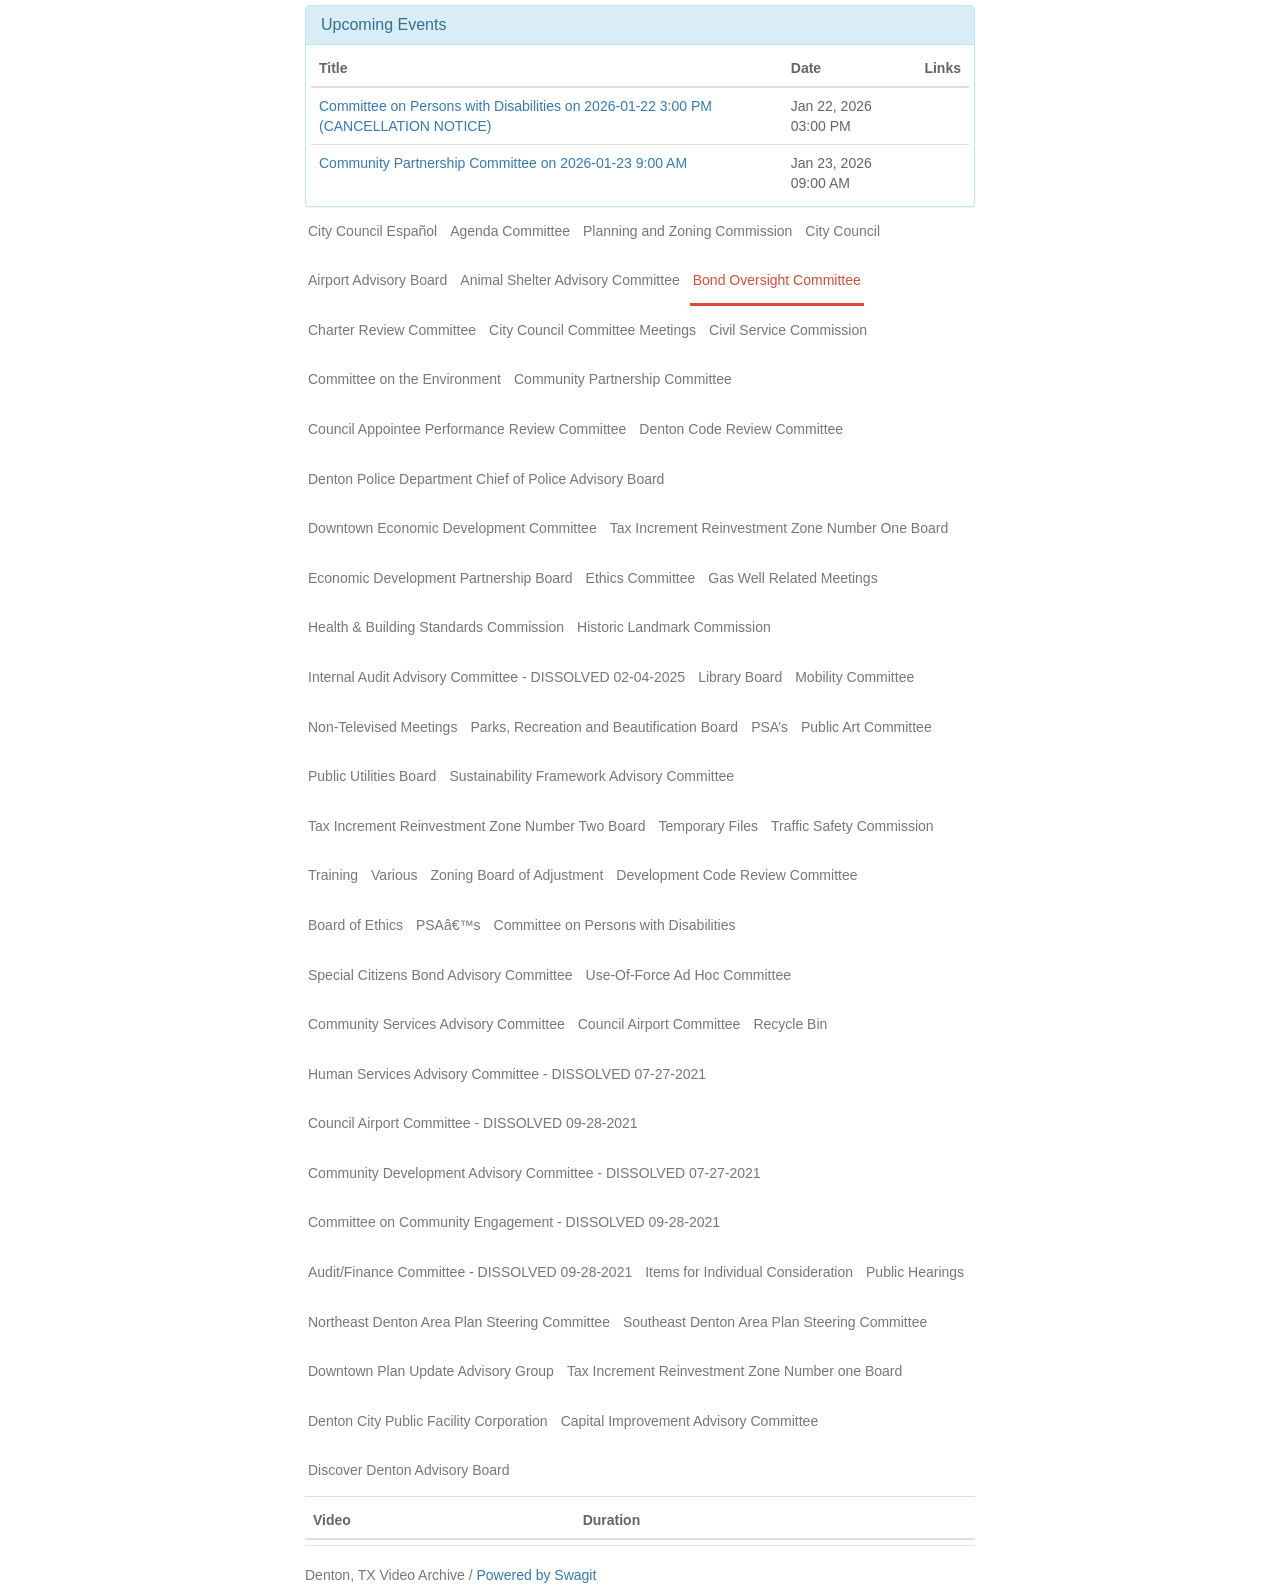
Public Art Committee (866, 727)
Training (333, 875)
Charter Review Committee (392, 330)
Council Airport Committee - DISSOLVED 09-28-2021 (473, 1123)
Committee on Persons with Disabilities (615, 925)
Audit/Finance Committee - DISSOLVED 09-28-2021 (470, 1272)
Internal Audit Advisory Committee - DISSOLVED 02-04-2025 (496, 677)
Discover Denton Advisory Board (409, 1470)
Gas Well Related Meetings (792, 578)
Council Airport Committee (659, 1024)
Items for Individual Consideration (749, 1272)
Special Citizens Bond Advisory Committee (440, 975)
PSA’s (769, 727)
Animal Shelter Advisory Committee (569, 280)
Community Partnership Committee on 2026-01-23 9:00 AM (503, 163)
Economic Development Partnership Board (440, 578)
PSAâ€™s (448, 925)
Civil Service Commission (788, 330)
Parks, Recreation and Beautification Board (604, 727)
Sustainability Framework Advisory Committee (591, 776)
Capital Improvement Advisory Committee (690, 1421)
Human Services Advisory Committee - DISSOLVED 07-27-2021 (507, 1074)
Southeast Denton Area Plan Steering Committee (775, 1322)
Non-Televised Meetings (382, 727)
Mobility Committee (854, 677)
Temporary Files (708, 826)
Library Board (740, 677)
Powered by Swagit (536, 1575)
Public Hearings (915, 1272)
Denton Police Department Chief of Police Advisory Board (486, 479)
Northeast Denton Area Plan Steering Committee (459, 1322)
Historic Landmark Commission (674, 627)
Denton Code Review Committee (741, 429)
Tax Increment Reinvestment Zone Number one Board (734, 1371)
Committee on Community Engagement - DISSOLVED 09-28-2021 (514, 1222)
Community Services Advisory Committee (436, 1024)
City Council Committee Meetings (592, 330)
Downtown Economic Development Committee (452, 528)
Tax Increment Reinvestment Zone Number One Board (779, 528)
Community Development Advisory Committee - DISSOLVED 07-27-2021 (534, 1173)
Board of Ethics (355, 925)
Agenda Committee (510, 231)
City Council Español (372, 231)
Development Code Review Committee (736, 875)
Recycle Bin (790, 1024)
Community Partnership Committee (623, 379)
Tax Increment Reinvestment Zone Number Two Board (476, 826)
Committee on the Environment (404, 379)
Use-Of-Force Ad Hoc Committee (688, 975)
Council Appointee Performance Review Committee (467, 429)
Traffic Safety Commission (852, 826)
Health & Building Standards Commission (436, 627)
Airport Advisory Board (377, 280)
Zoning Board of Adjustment (517, 875)
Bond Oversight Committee (777, 280)
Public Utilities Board (372, 776)
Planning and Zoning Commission (687, 231)
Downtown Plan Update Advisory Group (431, 1371)
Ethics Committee (641, 578)
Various (394, 875)
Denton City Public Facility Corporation (428, 1421)
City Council (842, 231)
